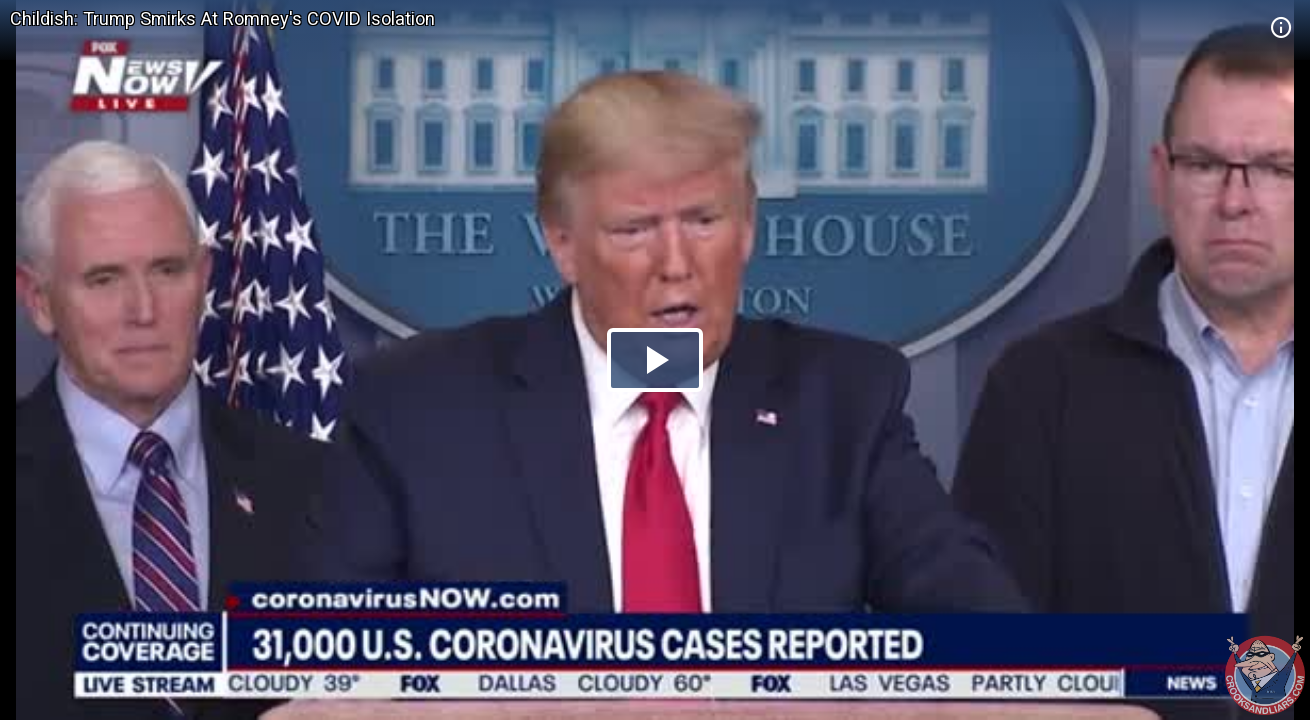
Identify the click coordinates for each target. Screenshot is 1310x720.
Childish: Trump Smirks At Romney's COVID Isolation (222, 18)
